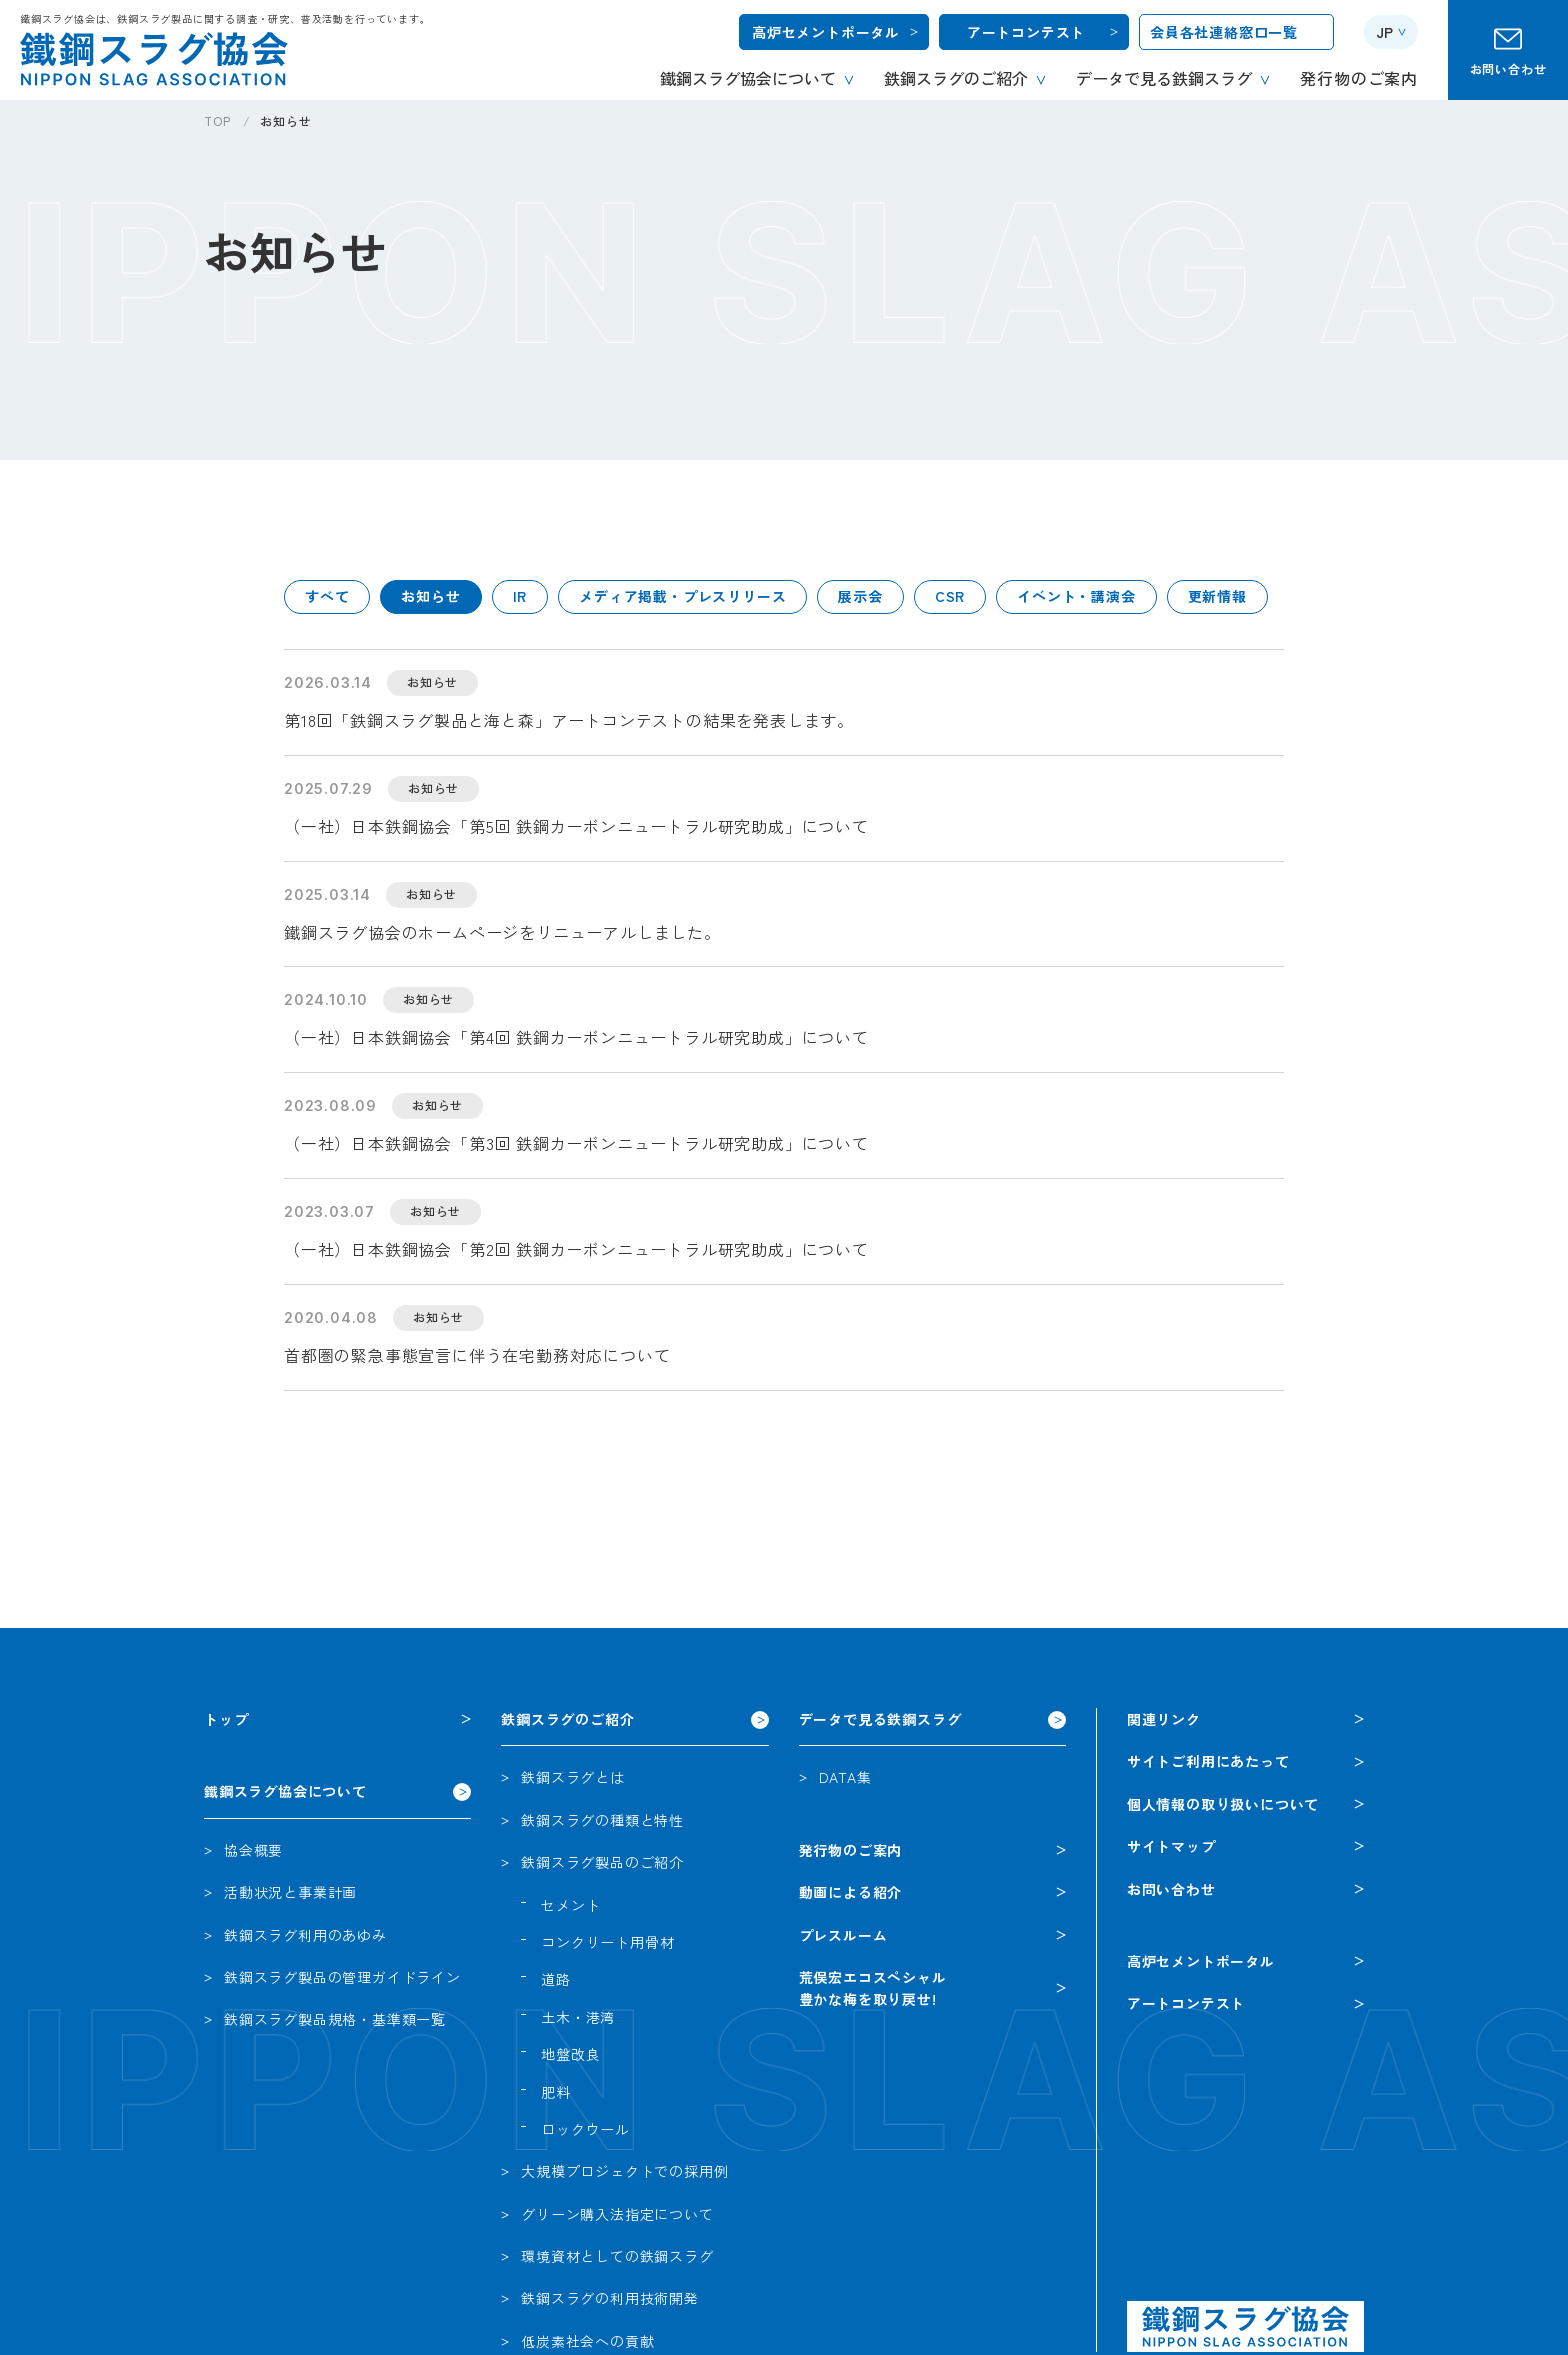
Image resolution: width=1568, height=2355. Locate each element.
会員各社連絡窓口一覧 (1224, 32)
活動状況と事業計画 (290, 1892)
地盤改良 (570, 2054)
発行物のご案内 (851, 1850)
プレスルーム (843, 1935)
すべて (327, 596)
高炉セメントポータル (826, 32)
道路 (556, 1979)
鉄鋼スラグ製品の (342, 1977)
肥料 (556, 2092)
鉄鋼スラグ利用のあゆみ (305, 1935)
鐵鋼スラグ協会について (285, 1791)
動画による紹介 (851, 1892)
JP (1384, 32)
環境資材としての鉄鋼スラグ (617, 2256)
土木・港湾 (578, 2017)
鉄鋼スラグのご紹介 (567, 1719)
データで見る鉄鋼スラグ (880, 1719)
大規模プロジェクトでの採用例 (624, 2171)
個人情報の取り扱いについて (1223, 1804)
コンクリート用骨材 (607, 1942)
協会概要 (253, 1850)
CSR (950, 596)
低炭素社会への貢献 (587, 2341)
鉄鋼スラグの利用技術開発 (610, 2298)
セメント (570, 1905)
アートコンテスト (1026, 32)
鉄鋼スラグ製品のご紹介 (602, 1862)
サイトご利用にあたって (1208, 1761)
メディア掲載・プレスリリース (682, 596)
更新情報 (1217, 596)
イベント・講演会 (1076, 596)
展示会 (860, 596)
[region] (886, 128)
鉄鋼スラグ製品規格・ (335, 2019)
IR (520, 596)
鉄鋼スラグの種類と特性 (602, 1820)
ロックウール (585, 2129)
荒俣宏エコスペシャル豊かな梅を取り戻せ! (873, 1988)
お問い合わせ (1508, 68)
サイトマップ (1171, 1846)
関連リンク (1164, 1719)
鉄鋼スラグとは (573, 1777)
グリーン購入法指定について (617, 2214)
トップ (226, 1719)
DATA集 (845, 1777)
